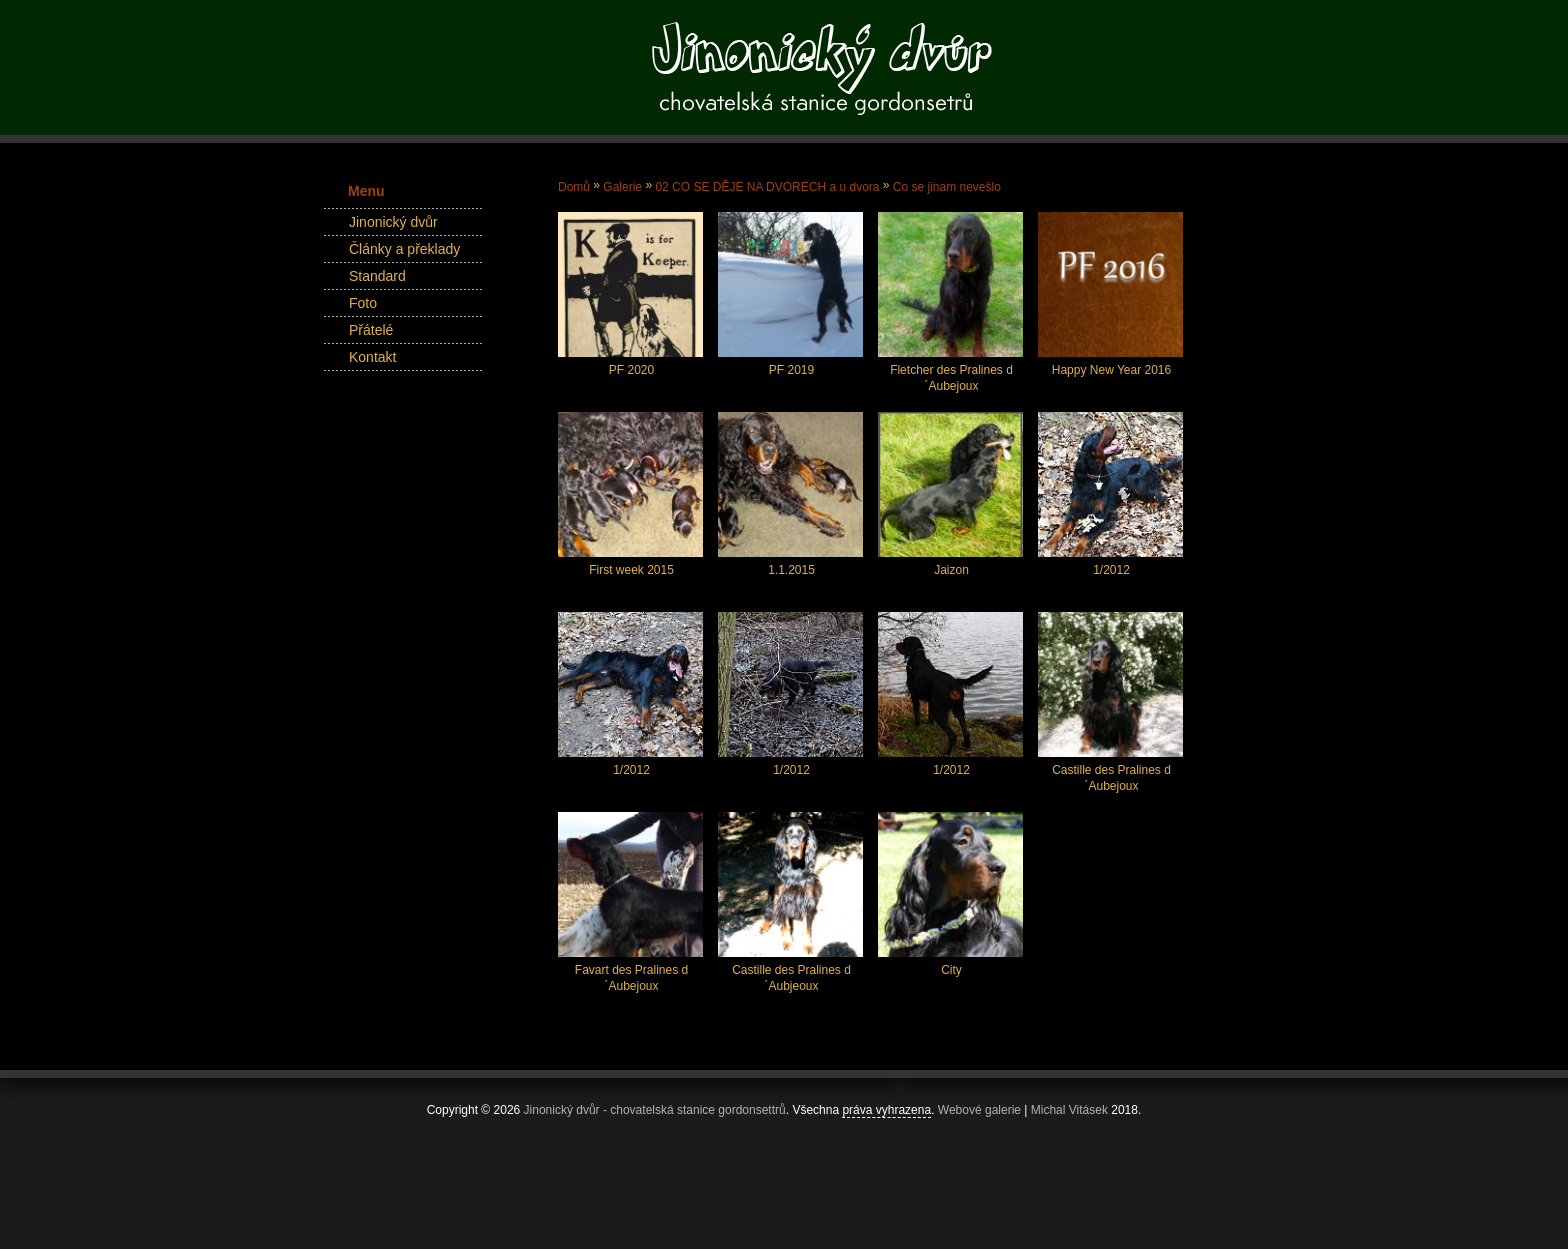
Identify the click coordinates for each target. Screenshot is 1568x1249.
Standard (377, 276)
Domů (574, 187)
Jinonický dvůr (393, 222)
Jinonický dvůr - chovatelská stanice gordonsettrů (655, 1110)
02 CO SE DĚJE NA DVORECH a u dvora (767, 187)
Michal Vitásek (1069, 1110)
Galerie (622, 187)
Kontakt (372, 357)
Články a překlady (404, 249)
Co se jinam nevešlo (947, 187)
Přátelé (371, 330)
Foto (363, 303)
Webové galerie (979, 1110)
